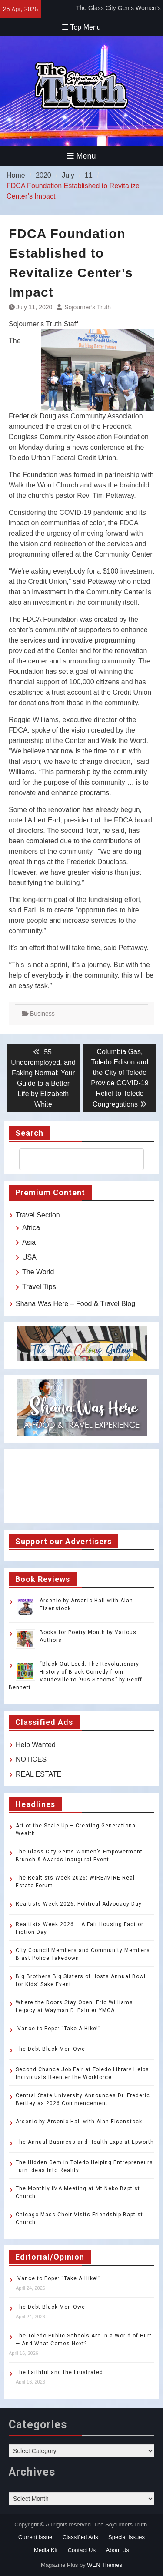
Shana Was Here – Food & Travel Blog (75, 1303)
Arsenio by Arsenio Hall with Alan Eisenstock (79, 2121)
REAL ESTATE (39, 1774)
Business (42, 1013)
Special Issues (126, 2537)
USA (29, 1257)
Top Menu (81, 27)
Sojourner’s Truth (87, 307)
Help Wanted (36, 1744)
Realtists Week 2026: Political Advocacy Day (79, 1904)
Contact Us (82, 2550)
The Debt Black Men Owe (50, 2049)
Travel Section (38, 1215)
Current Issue (35, 2537)
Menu (81, 156)
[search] (73, 1159)
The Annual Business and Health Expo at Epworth (85, 2142)
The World (38, 1272)
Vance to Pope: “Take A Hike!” (58, 2029)
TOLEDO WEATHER (81, 1486)
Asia (29, 1242)
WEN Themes (104, 2565)
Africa (31, 1227)
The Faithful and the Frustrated (59, 2372)
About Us (117, 2550)
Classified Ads (80, 2537)
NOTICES (31, 1759)
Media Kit (45, 2550)
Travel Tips (39, 1286)
